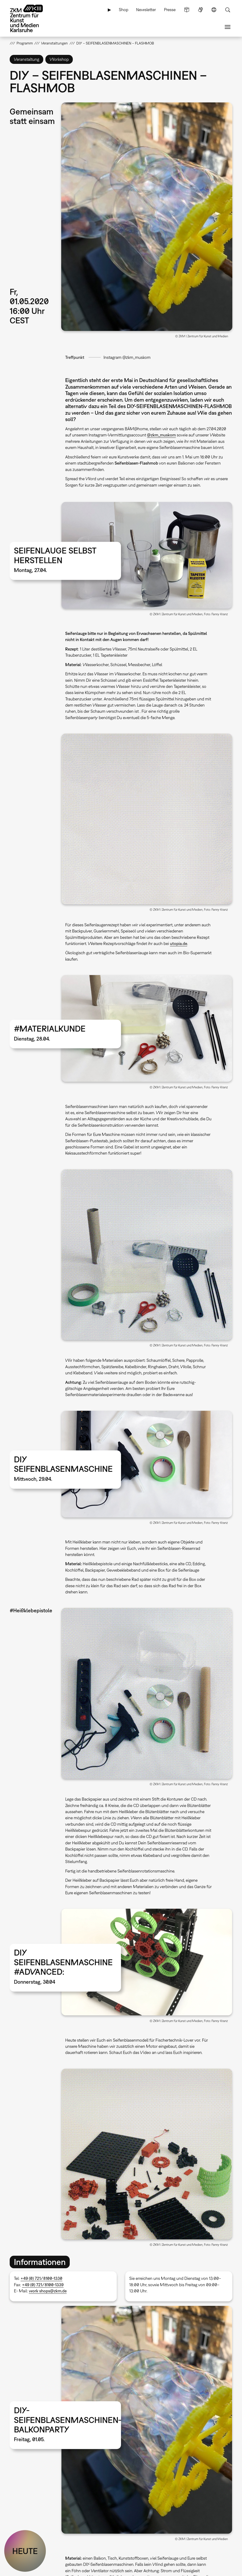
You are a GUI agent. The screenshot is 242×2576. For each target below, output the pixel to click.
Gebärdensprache (200, 9)
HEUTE (25, 2551)
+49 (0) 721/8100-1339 (43, 2284)
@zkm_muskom (161, 434)
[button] (146, 216)
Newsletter (146, 9)
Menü (227, 27)
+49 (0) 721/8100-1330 (41, 2278)
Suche (227, 9)
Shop (123, 9)
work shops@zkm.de (48, 2290)
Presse (170, 9)
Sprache (214, 9)
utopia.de (178, 943)
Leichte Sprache (186, 9)
